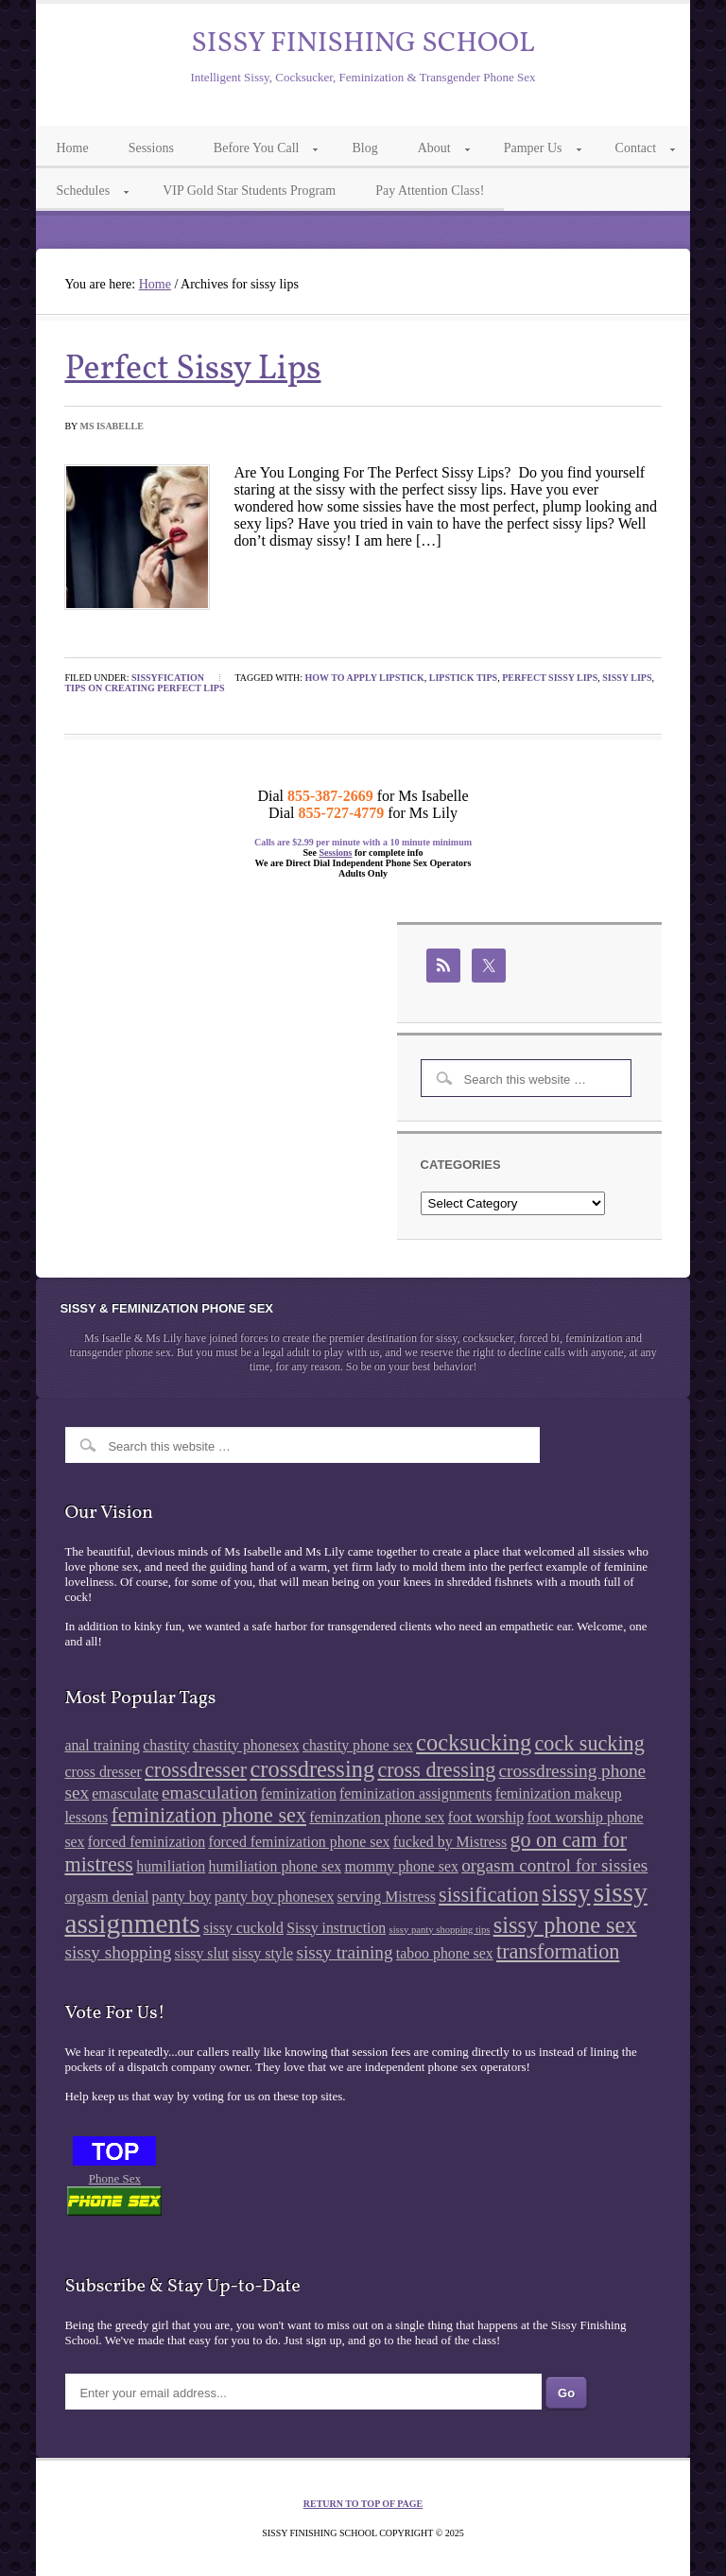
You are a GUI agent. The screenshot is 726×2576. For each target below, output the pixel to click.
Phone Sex (115, 2178)
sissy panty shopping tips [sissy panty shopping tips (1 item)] (440, 1929)
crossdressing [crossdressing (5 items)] (312, 1769)
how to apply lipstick (364, 677)
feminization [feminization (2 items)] (299, 1793)
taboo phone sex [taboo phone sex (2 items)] (444, 1953)
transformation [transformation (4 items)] (557, 1951)
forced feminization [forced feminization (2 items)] (146, 1842)
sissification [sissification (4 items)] (489, 1894)
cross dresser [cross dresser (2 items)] (102, 1772)
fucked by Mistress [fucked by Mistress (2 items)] (450, 1842)
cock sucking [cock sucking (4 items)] (590, 1743)
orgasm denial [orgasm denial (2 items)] (106, 1896)
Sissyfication (167, 677)
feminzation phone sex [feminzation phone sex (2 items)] (376, 1817)
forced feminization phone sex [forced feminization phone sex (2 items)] (298, 1842)
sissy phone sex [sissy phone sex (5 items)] (565, 1925)
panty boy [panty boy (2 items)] (182, 1896)
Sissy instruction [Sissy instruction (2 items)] (336, 1928)
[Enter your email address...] (303, 2392)
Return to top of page (363, 2503)
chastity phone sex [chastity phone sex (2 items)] (357, 1745)
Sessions (335, 852)
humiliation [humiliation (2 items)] (170, 1866)
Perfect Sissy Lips (192, 369)
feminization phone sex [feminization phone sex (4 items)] (208, 1815)
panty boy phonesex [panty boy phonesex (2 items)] (275, 1896)
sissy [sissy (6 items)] (566, 1893)
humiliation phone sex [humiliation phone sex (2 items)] (274, 1866)
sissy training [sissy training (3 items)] (344, 1952)
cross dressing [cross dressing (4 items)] (436, 1770)
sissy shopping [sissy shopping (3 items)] (117, 1952)
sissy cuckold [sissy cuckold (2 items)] (243, 1928)
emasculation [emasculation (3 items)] (210, 1792)
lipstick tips (463, 677)
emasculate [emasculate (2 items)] (125, 1793)
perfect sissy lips (549, 677)
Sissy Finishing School (362, 43)
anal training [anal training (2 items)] (102, 1745)
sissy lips (626, 677)
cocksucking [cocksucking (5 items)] (473, 1742)
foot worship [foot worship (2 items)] (486, 1817)
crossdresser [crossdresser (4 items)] (196, 1770)
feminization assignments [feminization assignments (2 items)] (415, 1793)
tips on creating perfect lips (144, 688)
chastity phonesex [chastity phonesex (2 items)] (246, 1745)
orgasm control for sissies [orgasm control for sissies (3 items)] (554, 1865)
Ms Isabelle (111, 426)
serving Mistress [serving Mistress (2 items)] (386, 1896)
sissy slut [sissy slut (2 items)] (202, 1953)
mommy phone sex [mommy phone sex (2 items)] (401, 1866)
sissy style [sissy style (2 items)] (262, 1953)
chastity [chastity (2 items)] (166, 1745)
